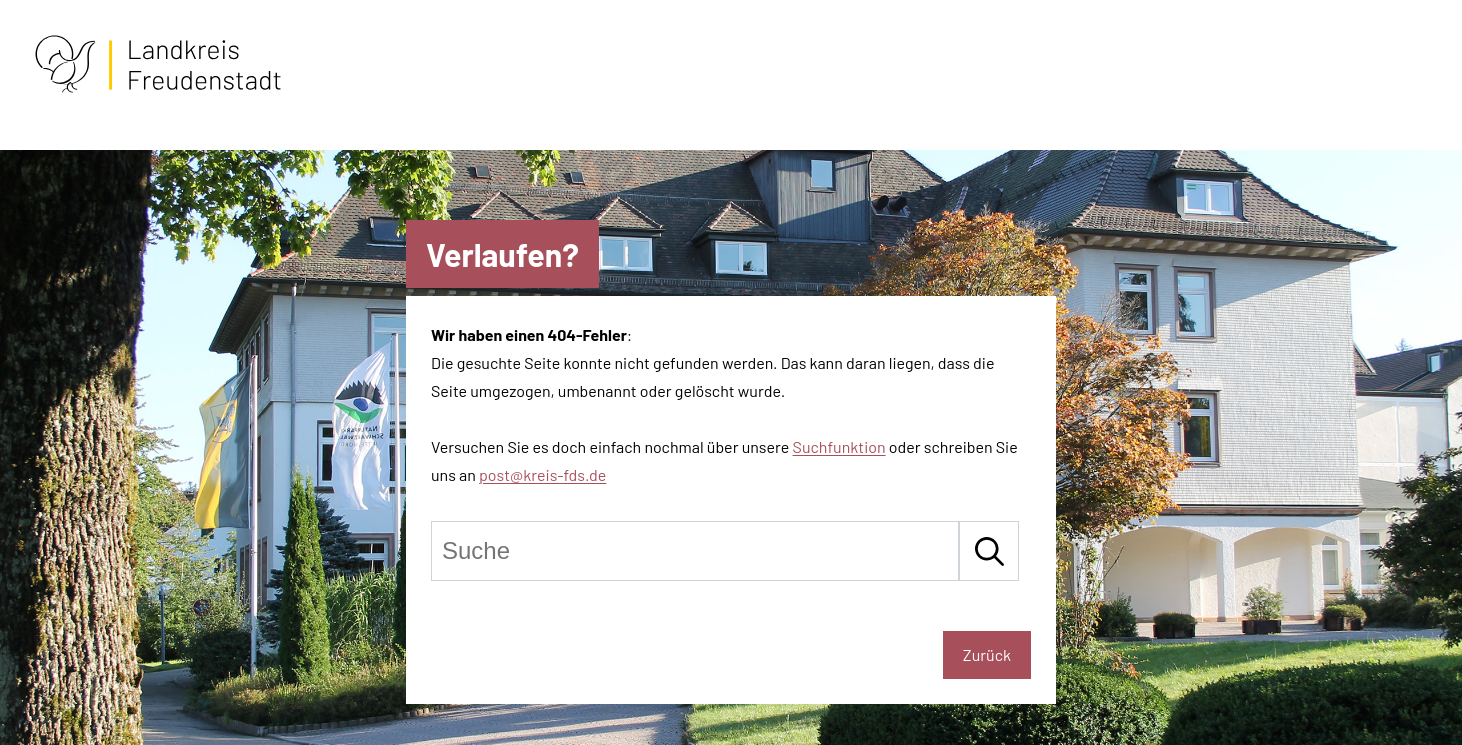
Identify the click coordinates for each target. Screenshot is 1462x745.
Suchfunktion (839, 446)
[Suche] (695, 551)
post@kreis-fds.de (542, 474)
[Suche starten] (989, 551)
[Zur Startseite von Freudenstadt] (158, 88)
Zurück (987, 654)
